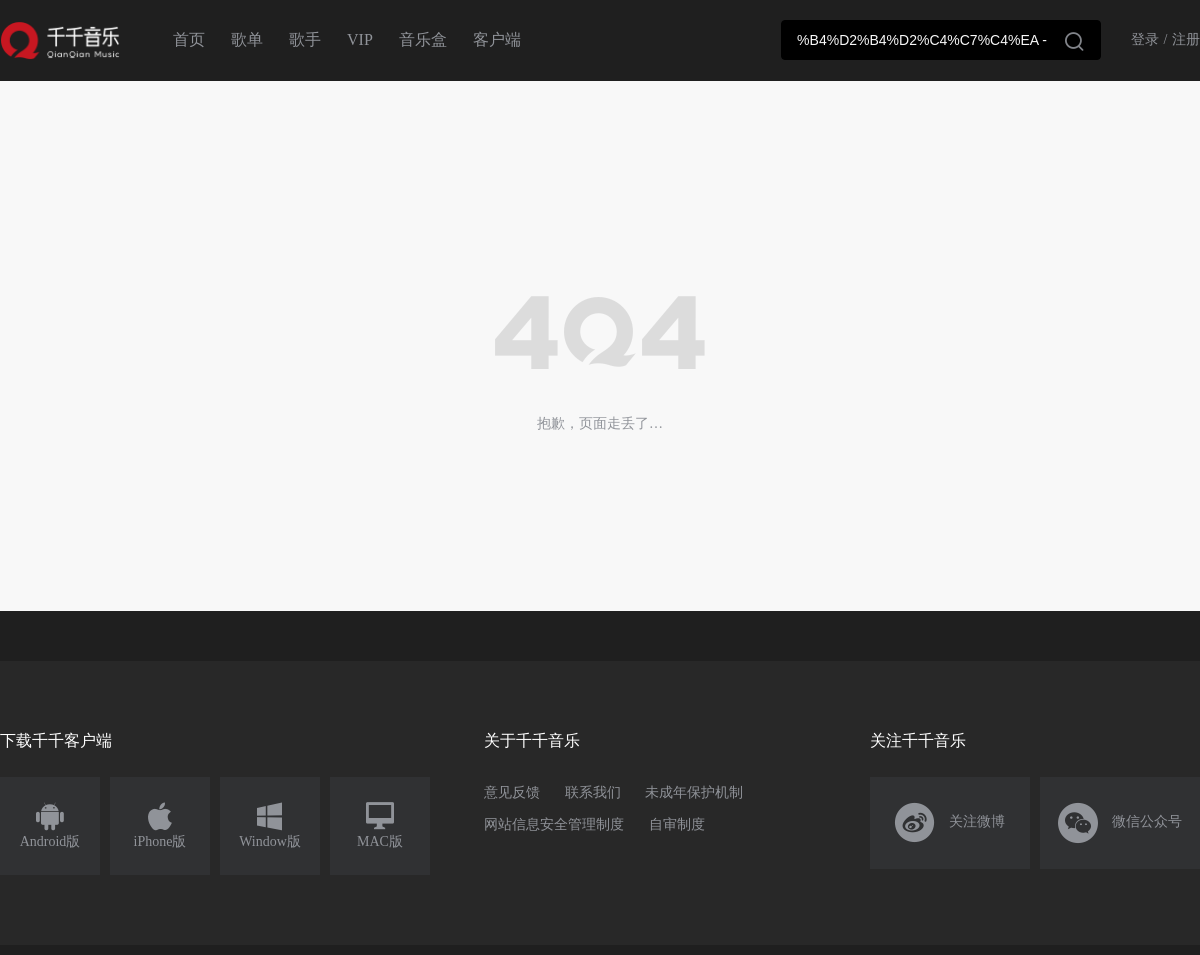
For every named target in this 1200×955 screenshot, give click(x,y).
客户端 (497, 39)
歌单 (247, 39)
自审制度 (677, 824)
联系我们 (593, 792)
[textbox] (941, 40)
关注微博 (950, 823)
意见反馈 (512, 792)
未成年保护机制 (694, 792)
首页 (189, 39)
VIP (360, 39)
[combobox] (941, 40)
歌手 (305, 39)
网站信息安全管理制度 (554, 824)
